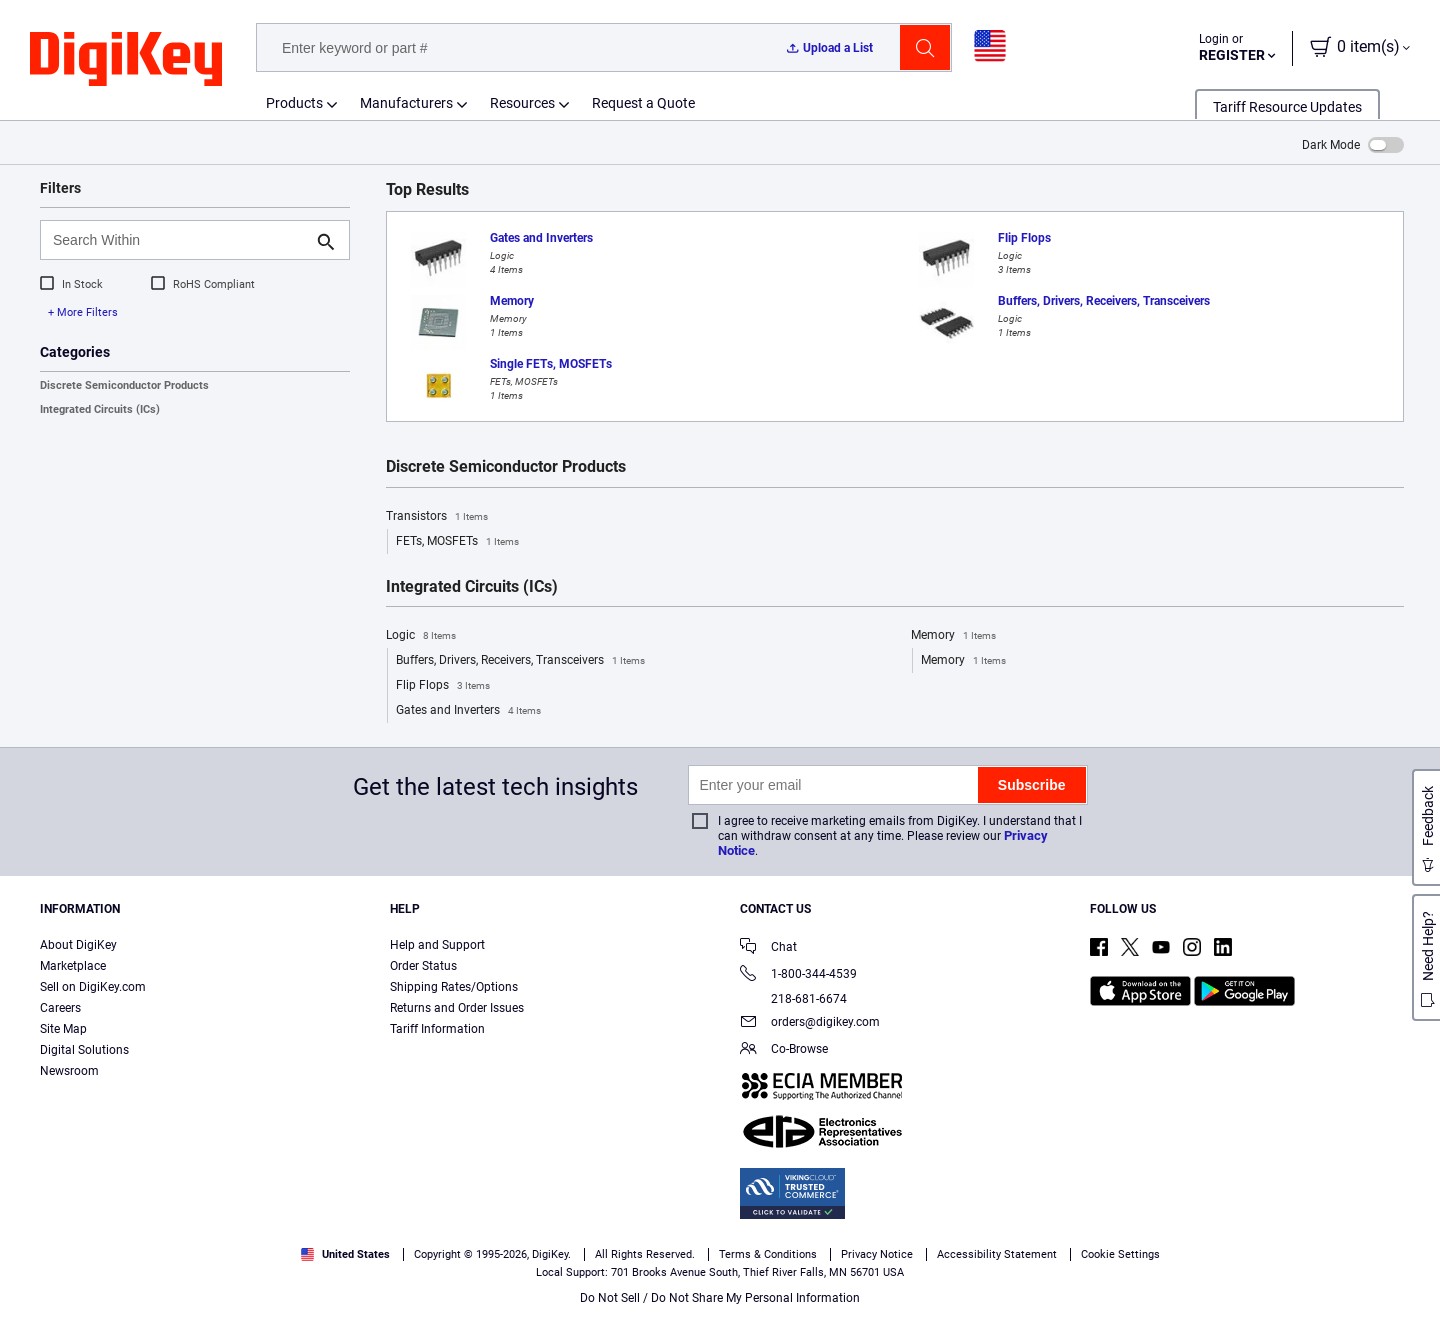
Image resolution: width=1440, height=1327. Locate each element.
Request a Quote (643, 103)
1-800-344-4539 (798, 975)
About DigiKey (78, 945)
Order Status (423, 966)
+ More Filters (83, 312)
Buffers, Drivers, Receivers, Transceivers (520, 661)
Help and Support (437, 945)
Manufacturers (406, 103)
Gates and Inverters (468, 711)
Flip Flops (443, 686)
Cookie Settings (1120, 1254)
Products (294, 103)
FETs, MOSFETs (457, 542)
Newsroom (69, 1071)
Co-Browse (784, 1050)
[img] (126, 60)
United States (345, 1254)
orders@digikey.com (810, 1023)
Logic (421, 636)
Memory (953, 636)
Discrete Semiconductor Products (124, 385)
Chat (768, 948)
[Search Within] (179, 240)
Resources (522, 103)
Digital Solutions (84, 1050)
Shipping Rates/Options (454, 987)
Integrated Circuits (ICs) (100, 409)
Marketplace (73, 966)
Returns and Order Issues (457, 1008)
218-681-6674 (793, 999)
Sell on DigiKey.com (93, 987)
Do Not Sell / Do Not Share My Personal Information (720, 1298)
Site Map (63, 1029)
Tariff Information (437, 1029)
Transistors (437, 517)
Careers (60, 1008)
